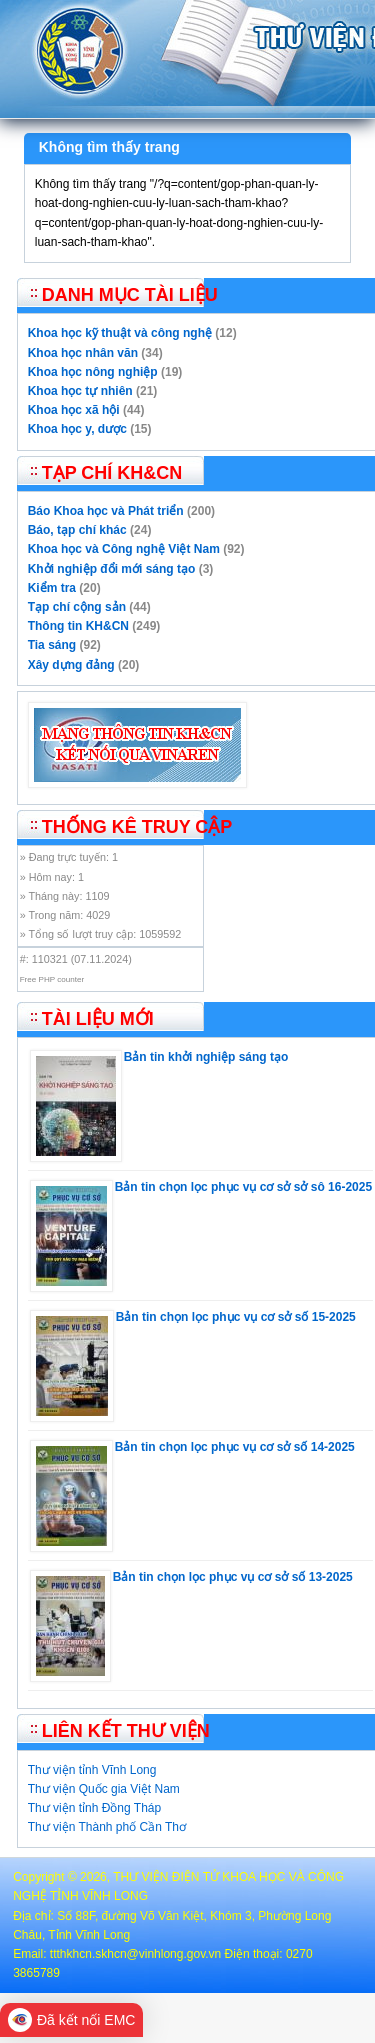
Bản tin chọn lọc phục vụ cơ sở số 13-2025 (233, 1577)
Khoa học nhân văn (83, 353)
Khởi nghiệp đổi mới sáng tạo (112, 569)
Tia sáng (52, 645)
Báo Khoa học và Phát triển (106, 511)
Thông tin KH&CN (78, 626)
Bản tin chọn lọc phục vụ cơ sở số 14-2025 (235, 1447)
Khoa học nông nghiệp (93, 372)
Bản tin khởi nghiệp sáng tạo (206, 1057)
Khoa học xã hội (74, 410)
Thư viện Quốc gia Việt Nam (104, 1789)
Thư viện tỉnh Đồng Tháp (95, 1808)
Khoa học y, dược (77, 429)
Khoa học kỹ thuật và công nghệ (120, 333)
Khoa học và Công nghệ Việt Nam (124, 549)
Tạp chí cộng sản (77, 607)
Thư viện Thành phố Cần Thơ (107, 1827)
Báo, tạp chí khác (77, 530)
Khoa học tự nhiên (80, 391)
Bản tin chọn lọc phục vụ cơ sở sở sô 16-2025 (243, 1187)
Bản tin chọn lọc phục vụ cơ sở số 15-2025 (236, 1317)
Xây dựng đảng (71, 665)
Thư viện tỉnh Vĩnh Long (92, 1770)
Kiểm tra (52, 588)
